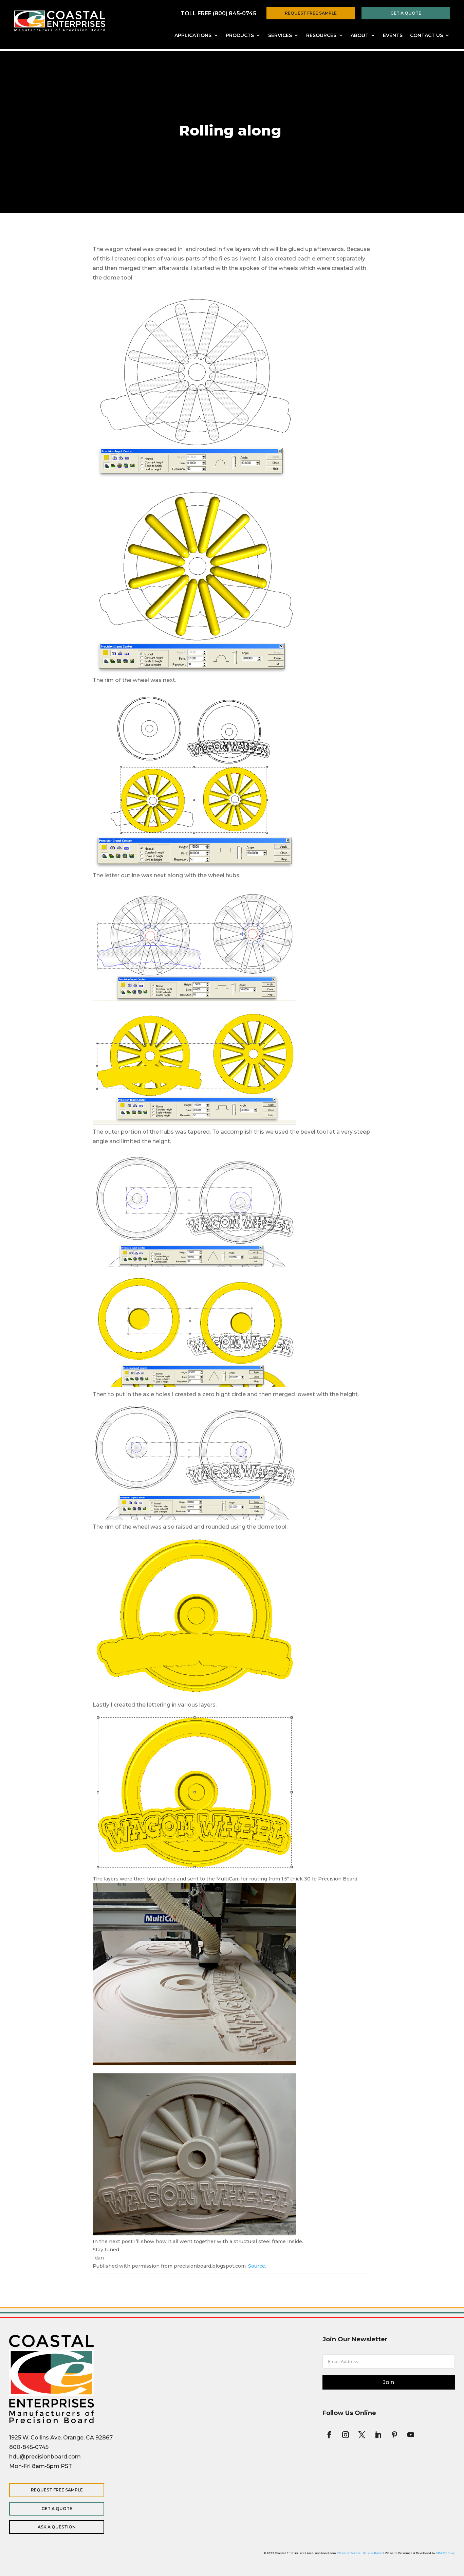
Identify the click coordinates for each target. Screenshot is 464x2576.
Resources (321, 35)
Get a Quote (405, 13)
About (360, 35)
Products (240, 35)
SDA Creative (445, 2553)
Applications (192, 35)
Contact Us (426, 35)
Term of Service (349, 2553)
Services (280, 35)
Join (388, 2382)
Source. (257, 2266)
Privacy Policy (373, 2553)
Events (393, 35)
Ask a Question (53, 2526)
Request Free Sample (311, 13)
